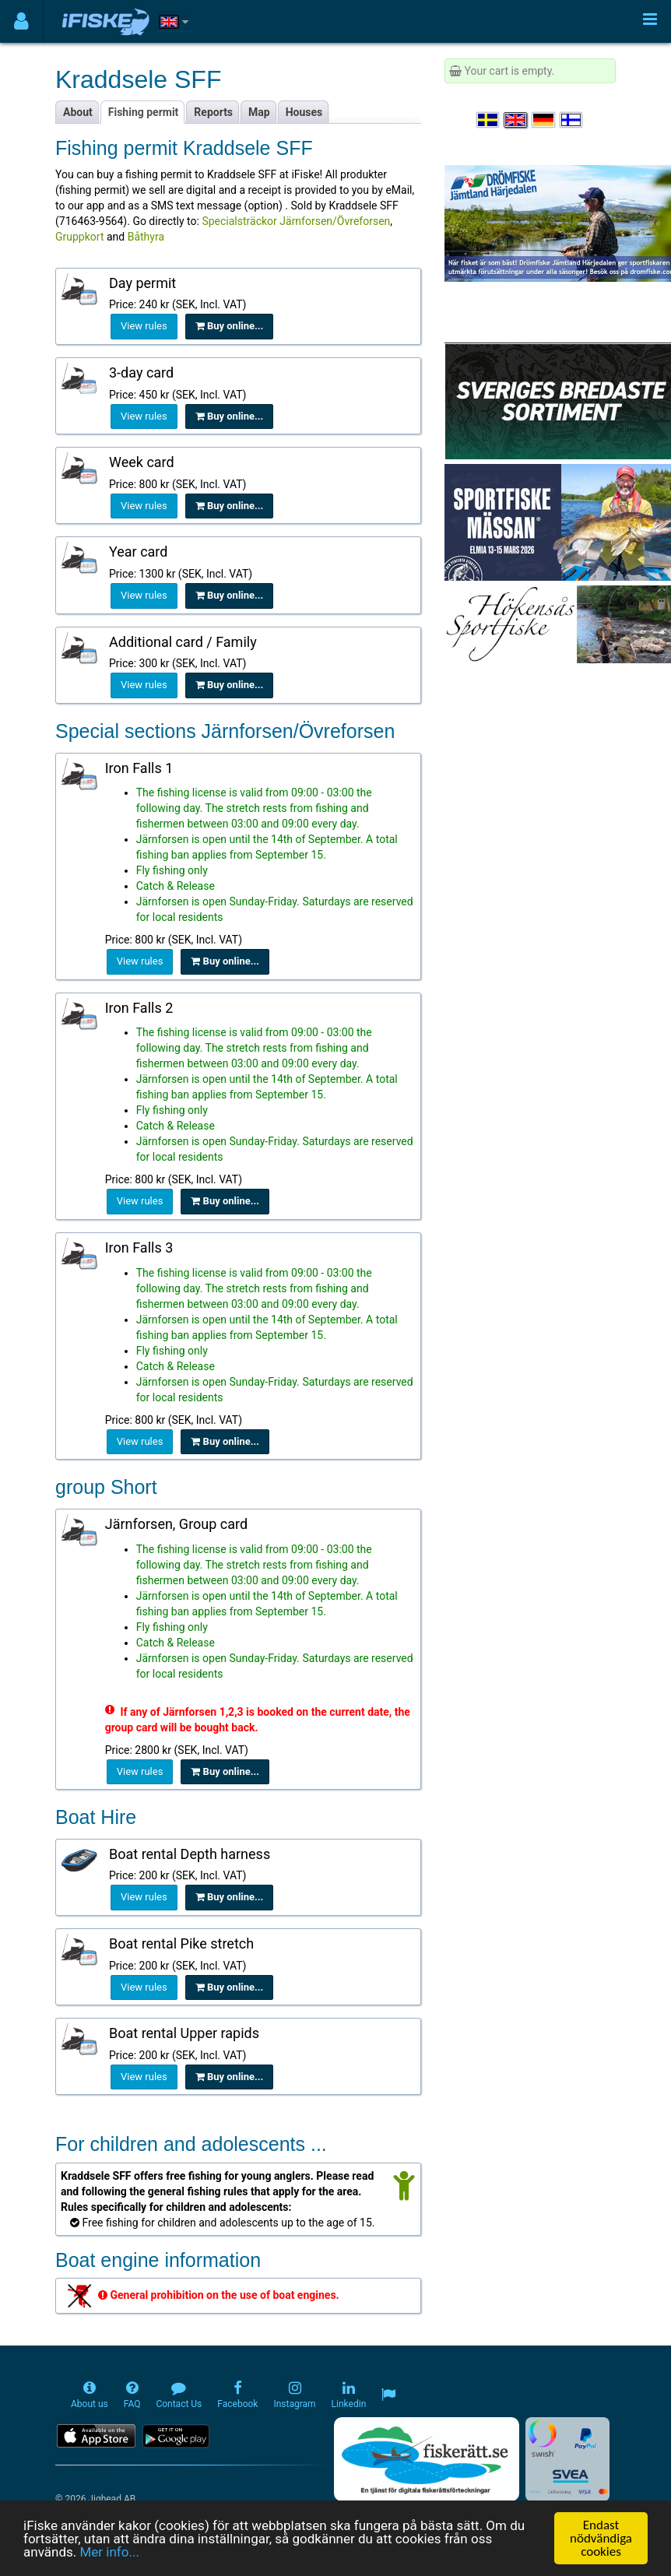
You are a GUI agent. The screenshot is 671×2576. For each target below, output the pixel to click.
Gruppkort (79, 236)
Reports (213, 112)
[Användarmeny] (21, 21)
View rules (144, 326)
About (78, 112)
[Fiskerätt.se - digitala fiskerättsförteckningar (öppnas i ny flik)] (426, 2459)
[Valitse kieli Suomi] (572, 120)
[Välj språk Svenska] (489, 120)
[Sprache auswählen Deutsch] (544, 120)
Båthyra (146, 236)
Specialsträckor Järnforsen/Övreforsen (296, 221)
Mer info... (109, 2552)
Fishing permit (143, 112)
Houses (304, 112)
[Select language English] (516, 120)
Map (259, 112)
